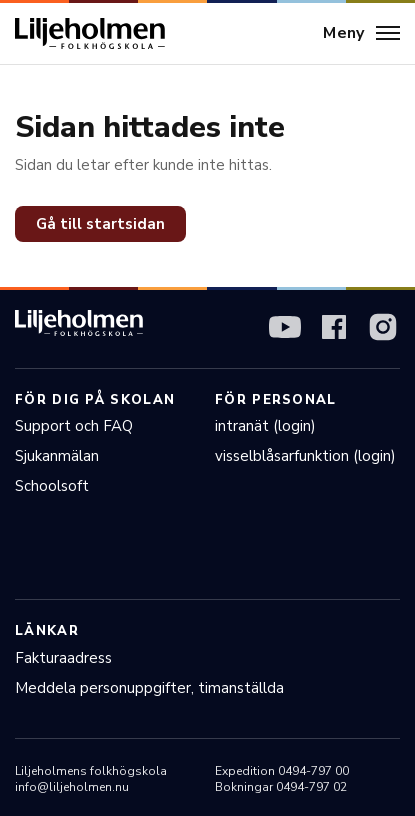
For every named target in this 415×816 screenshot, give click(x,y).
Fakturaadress (63, 658)
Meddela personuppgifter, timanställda (149, 688)
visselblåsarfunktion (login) (305, 456)
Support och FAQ (74, 426)
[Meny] (361, 34)
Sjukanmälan (57, 456)
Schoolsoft (52, 486)
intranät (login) (265, 426)
